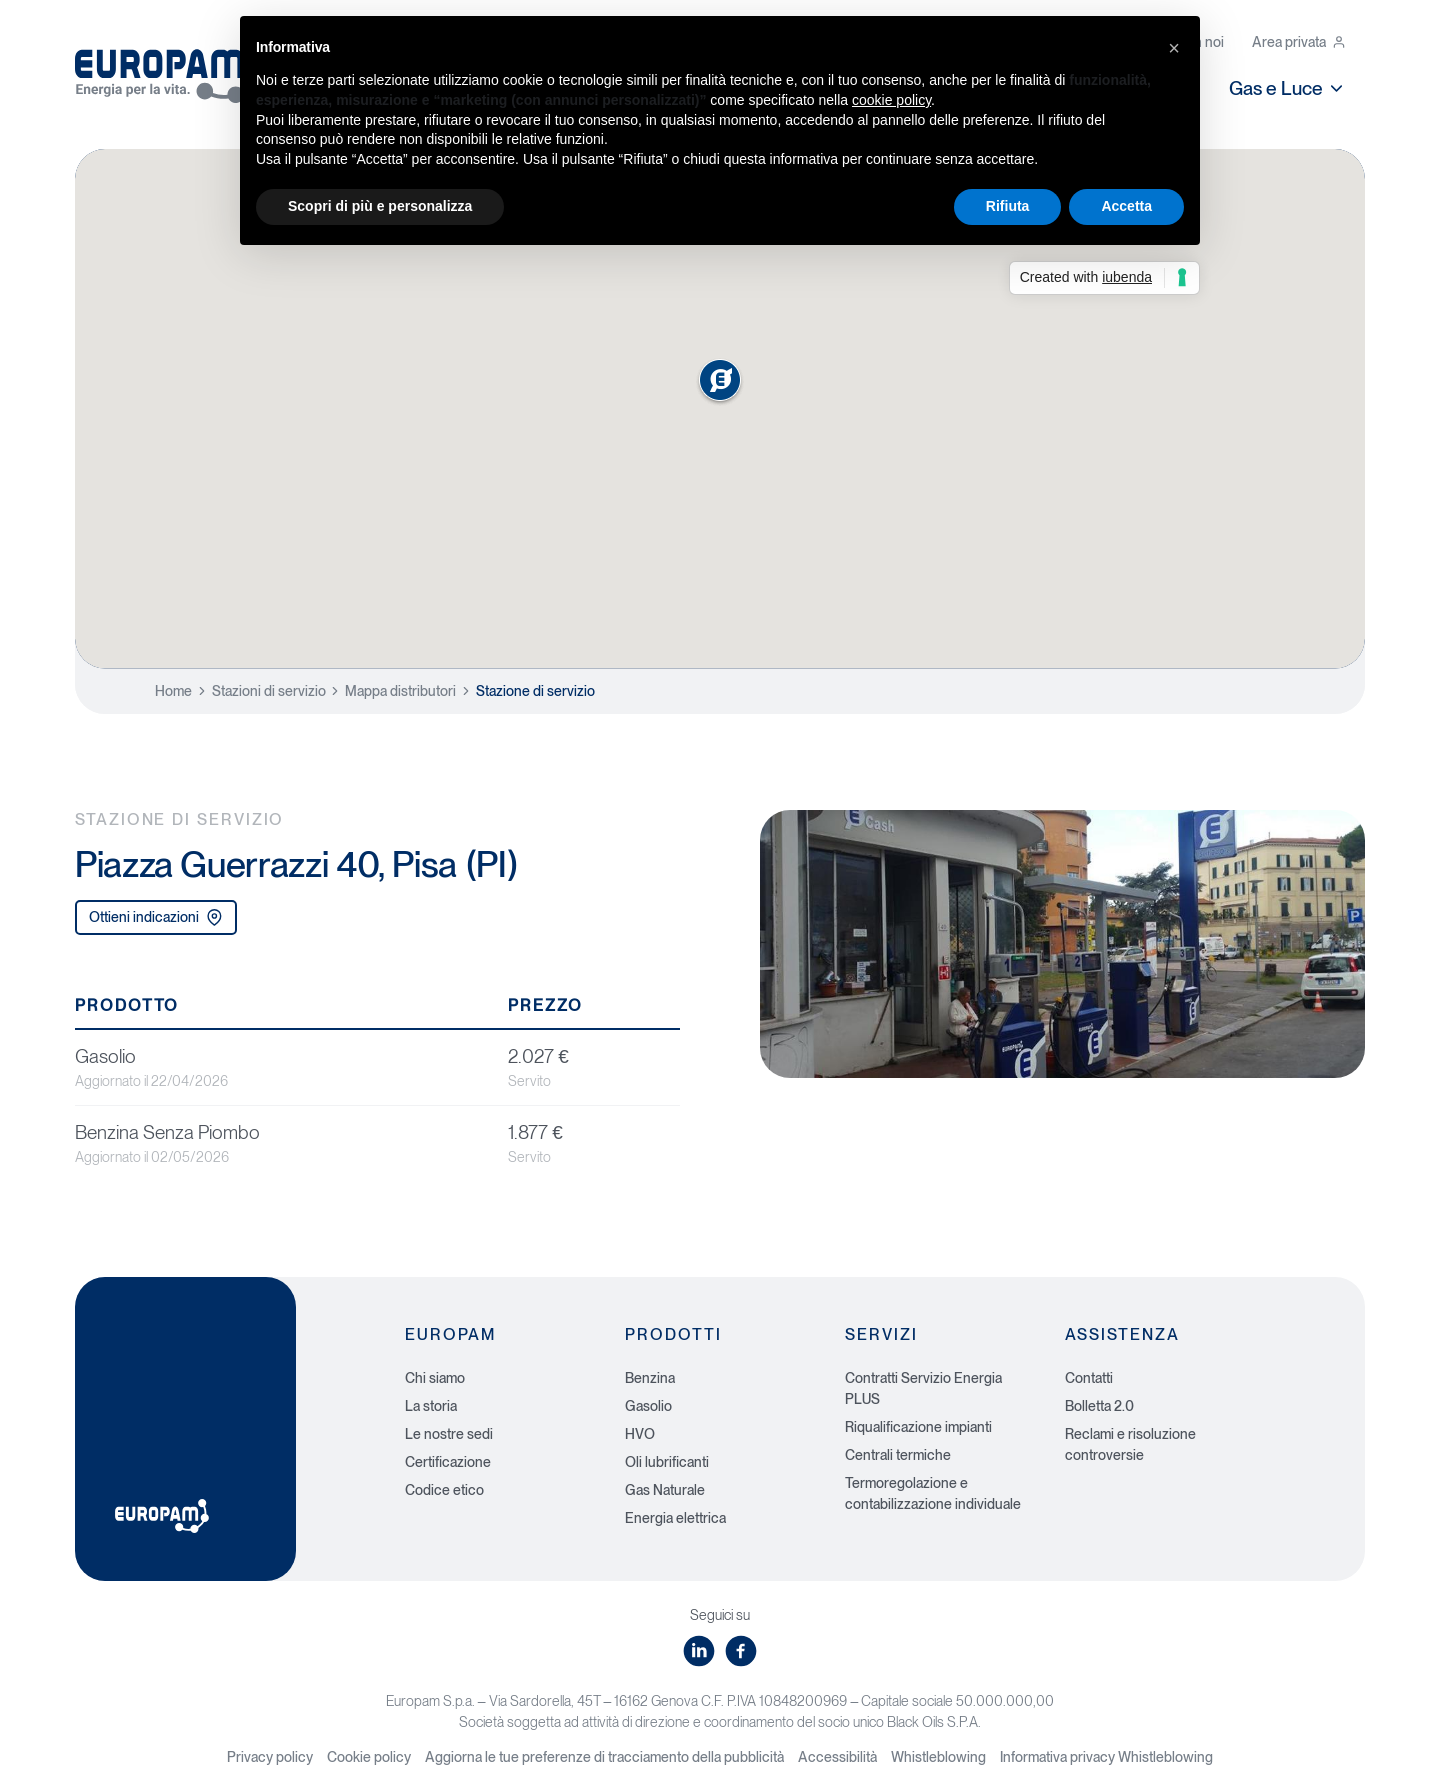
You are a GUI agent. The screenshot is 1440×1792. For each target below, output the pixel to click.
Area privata (1299, 42)
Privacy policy (270, 1757)
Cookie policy (369, 1757)
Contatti (1089, 1378)
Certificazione (448, 1462)
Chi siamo (435, 1378)
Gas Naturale (665, 1490)
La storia (431, 1406)
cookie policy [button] (891, 100)
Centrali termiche (898, 1455)
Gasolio (648, 1406)
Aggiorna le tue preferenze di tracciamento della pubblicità (604, 1757)
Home (173, 691)
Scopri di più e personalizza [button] (380, 206)
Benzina (650, 1378)
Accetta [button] (1126, 206)
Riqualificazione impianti (918, 1427)
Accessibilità (837, 1757)
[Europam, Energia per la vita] (170, 68)
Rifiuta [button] (1008, 206)
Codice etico (444, 1490)
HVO (640, 1434)
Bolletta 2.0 (1099, 1406)
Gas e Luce (1287, 88)
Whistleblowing (938, 1757)
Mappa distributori (400, 691)
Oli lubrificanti (667, 1462)
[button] (1174, 48)
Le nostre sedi (449, 1434)
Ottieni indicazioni (156, 917)
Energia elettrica (675, 1518)
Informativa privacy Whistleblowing (1106, 1757)
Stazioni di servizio (269, 691)
